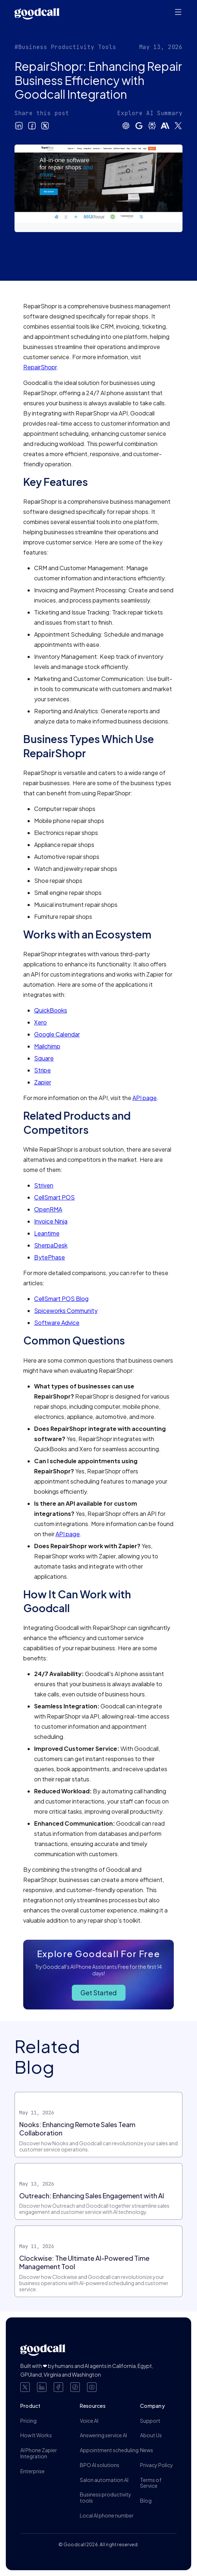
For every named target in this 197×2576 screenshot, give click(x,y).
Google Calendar (57, 1034)
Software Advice (56, 1322)
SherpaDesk (50, 1245)
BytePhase (49, 1257)
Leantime (46, 1233)
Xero (40, 1022)
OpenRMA (48, 1209)
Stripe (42, 1070)
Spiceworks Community (66, 1310)
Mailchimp (47, 1046)
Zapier (42, 1082)
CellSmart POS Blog (61, 1298)
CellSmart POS (54, 1197)
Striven (43, 1185)
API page (144, 1098)
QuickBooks (50, 1010)
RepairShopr (40, 367)
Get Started (99, 1992)
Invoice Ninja (50, 1221)
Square (44, 1058)
